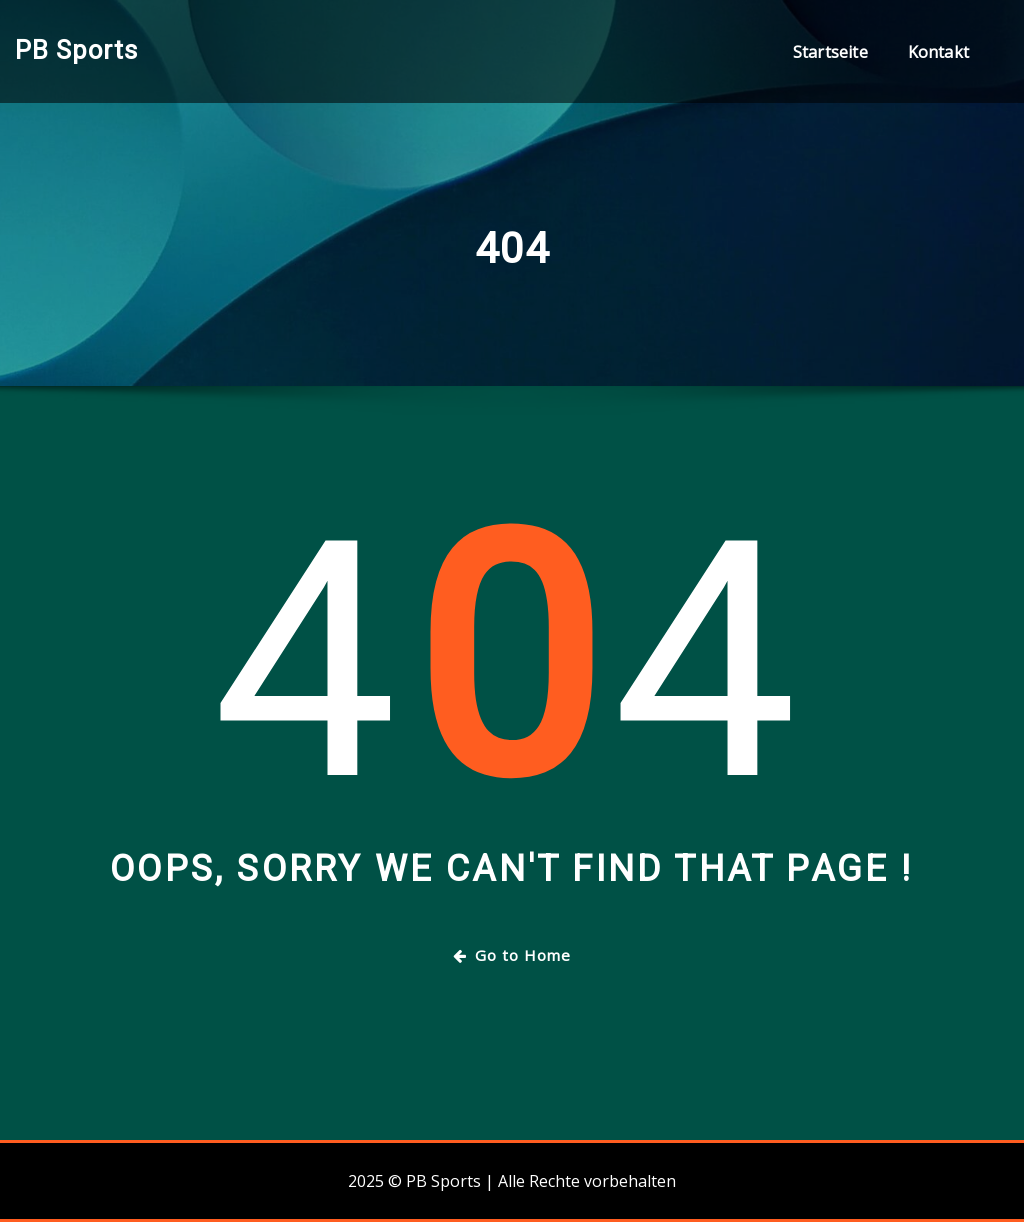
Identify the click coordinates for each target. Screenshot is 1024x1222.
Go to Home (512, 955)
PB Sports (76, 50)
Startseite (830, 52)
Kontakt (938, 52)
